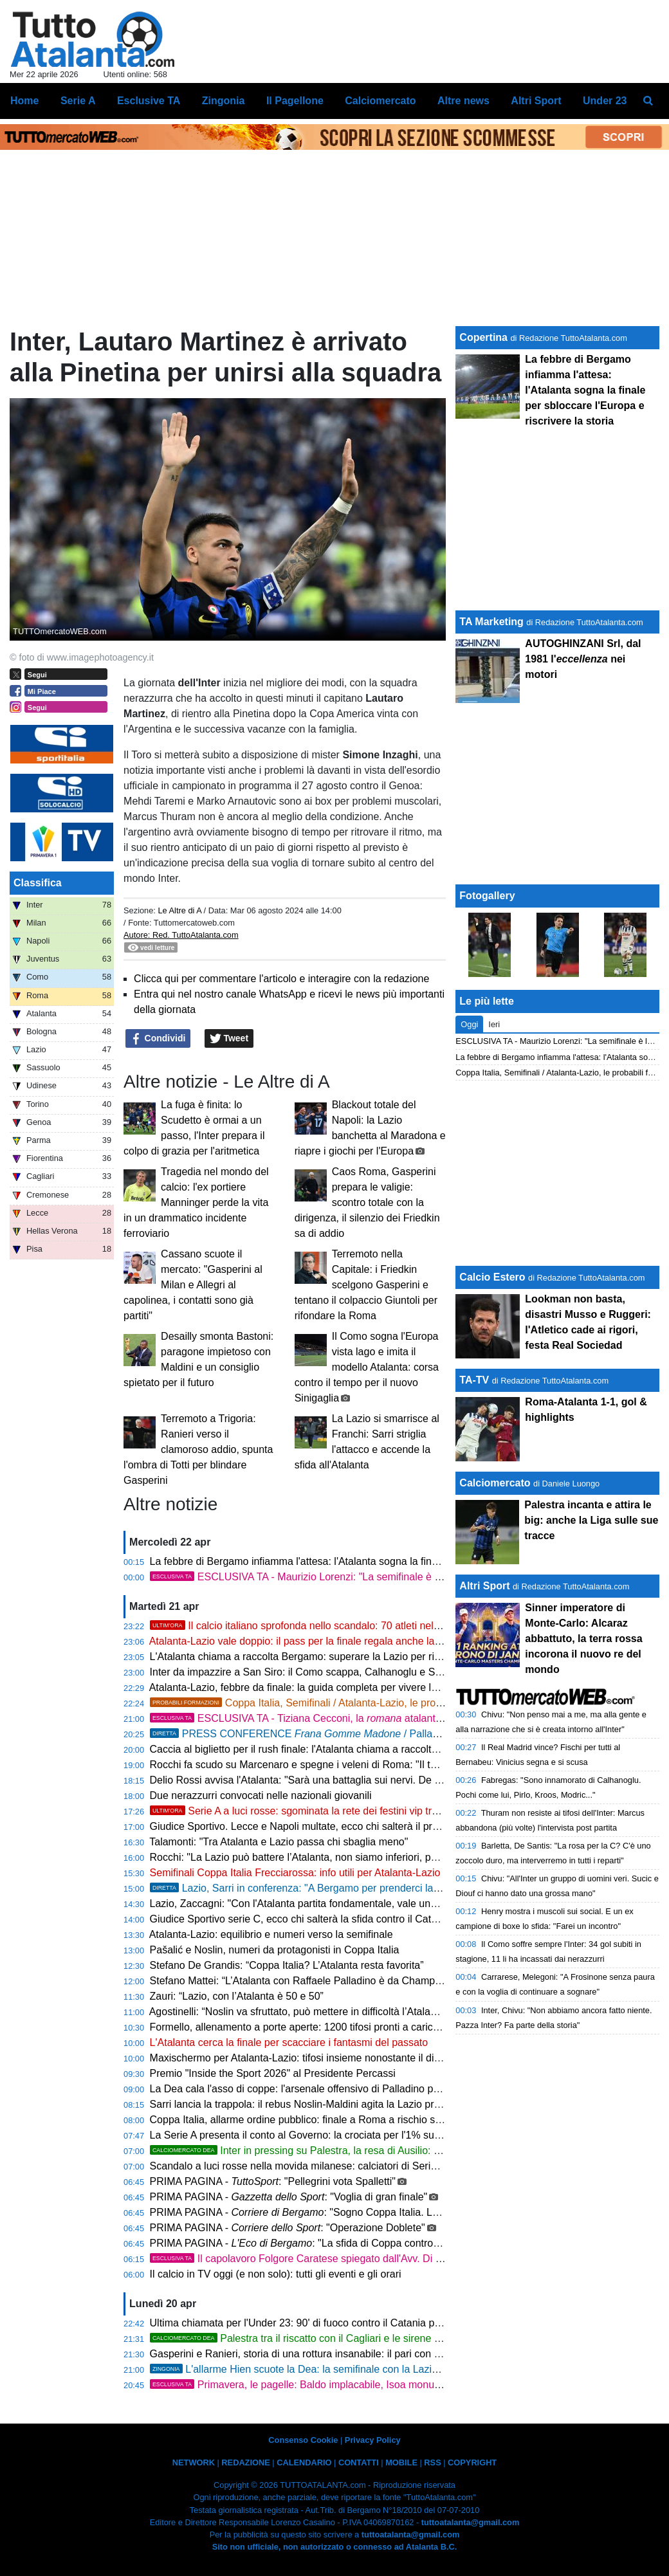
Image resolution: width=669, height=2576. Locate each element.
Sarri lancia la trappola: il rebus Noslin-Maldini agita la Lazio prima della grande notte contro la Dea (375, 2104)
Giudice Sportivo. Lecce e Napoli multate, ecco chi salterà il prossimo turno (320, 1826)
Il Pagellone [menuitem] (295, 100)
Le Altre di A (180, 910)
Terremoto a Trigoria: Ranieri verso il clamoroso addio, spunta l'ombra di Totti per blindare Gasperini (198, 1449)
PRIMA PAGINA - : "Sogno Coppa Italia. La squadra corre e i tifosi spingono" (370, 2212)
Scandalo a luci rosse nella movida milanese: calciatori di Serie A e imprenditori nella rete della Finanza (384, 2165)
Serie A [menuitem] (78, 100)
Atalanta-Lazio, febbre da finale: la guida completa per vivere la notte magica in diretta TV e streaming (381, 1687)
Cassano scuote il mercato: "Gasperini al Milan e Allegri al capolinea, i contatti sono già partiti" (193, 1284)
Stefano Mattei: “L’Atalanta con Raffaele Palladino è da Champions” (303, 1980)
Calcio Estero (492, 1277)
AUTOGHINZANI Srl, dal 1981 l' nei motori (583, 659)
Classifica (38, 882)
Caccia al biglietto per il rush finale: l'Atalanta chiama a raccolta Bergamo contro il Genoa (352, 1749)
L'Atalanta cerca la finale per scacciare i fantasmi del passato (289, 2042)
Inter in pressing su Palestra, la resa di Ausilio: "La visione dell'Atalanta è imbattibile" (377, 2150)
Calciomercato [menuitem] (380, 100)
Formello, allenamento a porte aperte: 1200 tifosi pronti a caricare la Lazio (318, 2027)
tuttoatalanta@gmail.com (470, 2522)
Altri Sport (484, 1585)
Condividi (158, 1039)
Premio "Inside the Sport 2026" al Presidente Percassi (273, 2073)
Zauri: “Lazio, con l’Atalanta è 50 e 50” (237, 1996)
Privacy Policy (373, 2440)
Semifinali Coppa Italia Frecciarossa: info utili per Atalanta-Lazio (295, 1872)
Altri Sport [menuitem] (536, 100)
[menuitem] (648, 101)
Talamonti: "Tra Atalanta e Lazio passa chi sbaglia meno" (278, 1841)
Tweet (229, 1039)
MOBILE (401, 2462)
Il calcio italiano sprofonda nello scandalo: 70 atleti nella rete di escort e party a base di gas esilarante (400, 1625)
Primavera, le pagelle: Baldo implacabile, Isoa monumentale (310, 2384)
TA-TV (475, 1380)
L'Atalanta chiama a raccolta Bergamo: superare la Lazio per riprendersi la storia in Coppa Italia (367, 1656)
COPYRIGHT (472, 2462)
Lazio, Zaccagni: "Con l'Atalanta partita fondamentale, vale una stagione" (316, 1903)
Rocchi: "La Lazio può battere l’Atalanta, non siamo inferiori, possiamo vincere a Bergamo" (356, 1857)
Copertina (483, 337)
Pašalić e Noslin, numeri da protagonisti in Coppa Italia (274, 1949)
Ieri (494, 1024)
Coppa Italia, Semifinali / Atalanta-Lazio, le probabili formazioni (330, 1702)
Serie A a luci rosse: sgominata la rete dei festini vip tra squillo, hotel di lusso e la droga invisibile (388, 1810)
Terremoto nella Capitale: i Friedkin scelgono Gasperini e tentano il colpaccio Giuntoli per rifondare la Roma (366, 1284)
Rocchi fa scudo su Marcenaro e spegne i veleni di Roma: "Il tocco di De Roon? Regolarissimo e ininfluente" (396, 1764)
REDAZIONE (245, 2462)
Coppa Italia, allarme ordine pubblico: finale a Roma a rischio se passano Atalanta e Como (356, 2119)
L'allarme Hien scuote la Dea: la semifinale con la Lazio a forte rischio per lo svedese (361, 2369)
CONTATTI (358, 2462)
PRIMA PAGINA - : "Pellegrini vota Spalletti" (273, 2181)
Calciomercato (494, 1482)
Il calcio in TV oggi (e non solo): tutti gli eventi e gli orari (275, 2274)
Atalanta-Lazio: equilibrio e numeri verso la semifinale (271, 1934)
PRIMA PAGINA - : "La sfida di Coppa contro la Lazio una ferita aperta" (351, 2243)
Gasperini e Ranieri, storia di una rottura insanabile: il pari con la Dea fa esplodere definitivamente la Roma (393, 2353)
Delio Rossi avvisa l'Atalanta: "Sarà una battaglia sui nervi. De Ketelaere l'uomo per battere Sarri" (371, 1780)
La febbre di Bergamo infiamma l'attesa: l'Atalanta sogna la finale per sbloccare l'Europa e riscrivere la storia (396, 1561)
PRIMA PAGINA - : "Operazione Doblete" (287, 2227)
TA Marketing (491, 621)
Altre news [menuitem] (463, 100)
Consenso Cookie (303, 2440)
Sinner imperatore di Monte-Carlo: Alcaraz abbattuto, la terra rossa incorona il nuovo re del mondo (583, 1638)
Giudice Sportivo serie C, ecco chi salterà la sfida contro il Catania (300, 1919)
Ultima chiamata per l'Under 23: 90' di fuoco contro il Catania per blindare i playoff (336, 2322)
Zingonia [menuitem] (223, 100)
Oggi (469, 1024)
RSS (432, 2462)
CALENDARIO (304, 2462)
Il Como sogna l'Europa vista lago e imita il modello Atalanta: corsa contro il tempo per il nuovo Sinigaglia (367, 1367)
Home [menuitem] (24, 100)
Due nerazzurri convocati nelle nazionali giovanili (261, 1795)
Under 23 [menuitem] (605, 100)
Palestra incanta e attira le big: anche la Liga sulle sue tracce (591, 1520)
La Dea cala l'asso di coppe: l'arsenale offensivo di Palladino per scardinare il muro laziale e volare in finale (393, 2088)
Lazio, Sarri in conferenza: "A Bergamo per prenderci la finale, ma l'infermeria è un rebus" (369, 1888)
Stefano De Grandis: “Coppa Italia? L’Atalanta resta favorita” (287, 1965)
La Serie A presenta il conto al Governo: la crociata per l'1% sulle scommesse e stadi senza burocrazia (383, 2135)
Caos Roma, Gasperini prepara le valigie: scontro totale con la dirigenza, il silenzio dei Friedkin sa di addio (367, 1202)
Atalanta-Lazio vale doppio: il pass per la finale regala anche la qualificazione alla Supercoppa (363, 1641)
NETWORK (193, 2462)
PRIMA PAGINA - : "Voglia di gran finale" (289, 2196)
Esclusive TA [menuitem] (148, 100)
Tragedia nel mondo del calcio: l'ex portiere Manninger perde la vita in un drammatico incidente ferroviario (196, 1202)
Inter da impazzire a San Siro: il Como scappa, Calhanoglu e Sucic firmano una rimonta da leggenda (379, 1672)
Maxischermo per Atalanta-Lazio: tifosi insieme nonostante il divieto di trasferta (329, 2057)
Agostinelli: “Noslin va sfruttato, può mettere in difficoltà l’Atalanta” (298, 2011)
